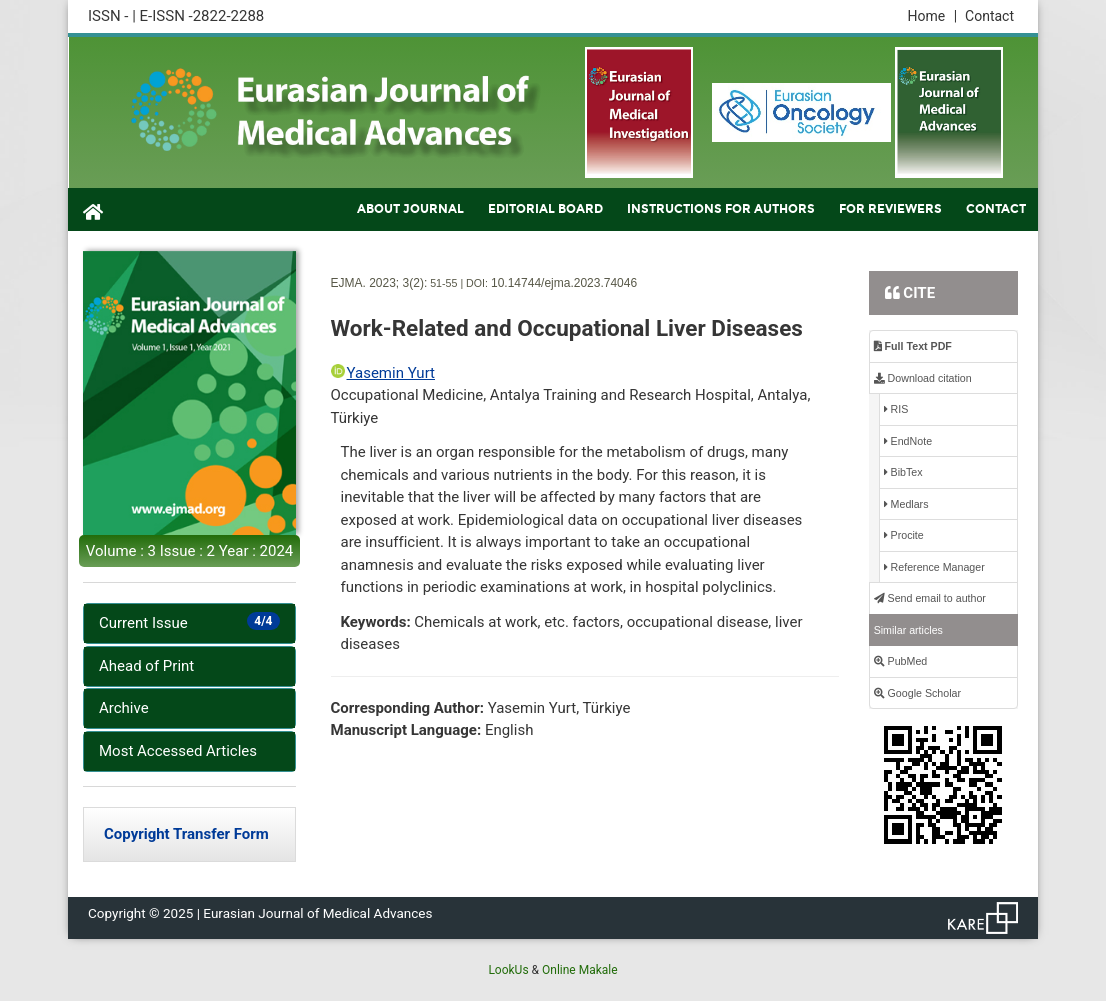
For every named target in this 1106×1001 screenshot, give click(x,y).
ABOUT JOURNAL (410, 209)
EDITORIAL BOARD (545, 209)
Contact (989, 16)
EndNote (908, 441)
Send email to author (930, 598)
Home (932, 16)
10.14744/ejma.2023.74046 (564, 283)
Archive (124, 708)
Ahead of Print (146, 666)
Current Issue (189, 622)
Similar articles (908, 630)
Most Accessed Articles (178, 751)
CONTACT (996, 209)
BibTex (903, 472)
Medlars (906, 504)
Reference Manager (934, 567)
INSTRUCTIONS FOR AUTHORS (721, 209)
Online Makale (580, 970)
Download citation (923, 378)
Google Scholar (917, 693)
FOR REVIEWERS (890, 209)
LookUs (508, 970)
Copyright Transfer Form (186, 834)
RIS (896, 409)
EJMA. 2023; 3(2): (379, 283)
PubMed (901, 661)
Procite (904, 535)
